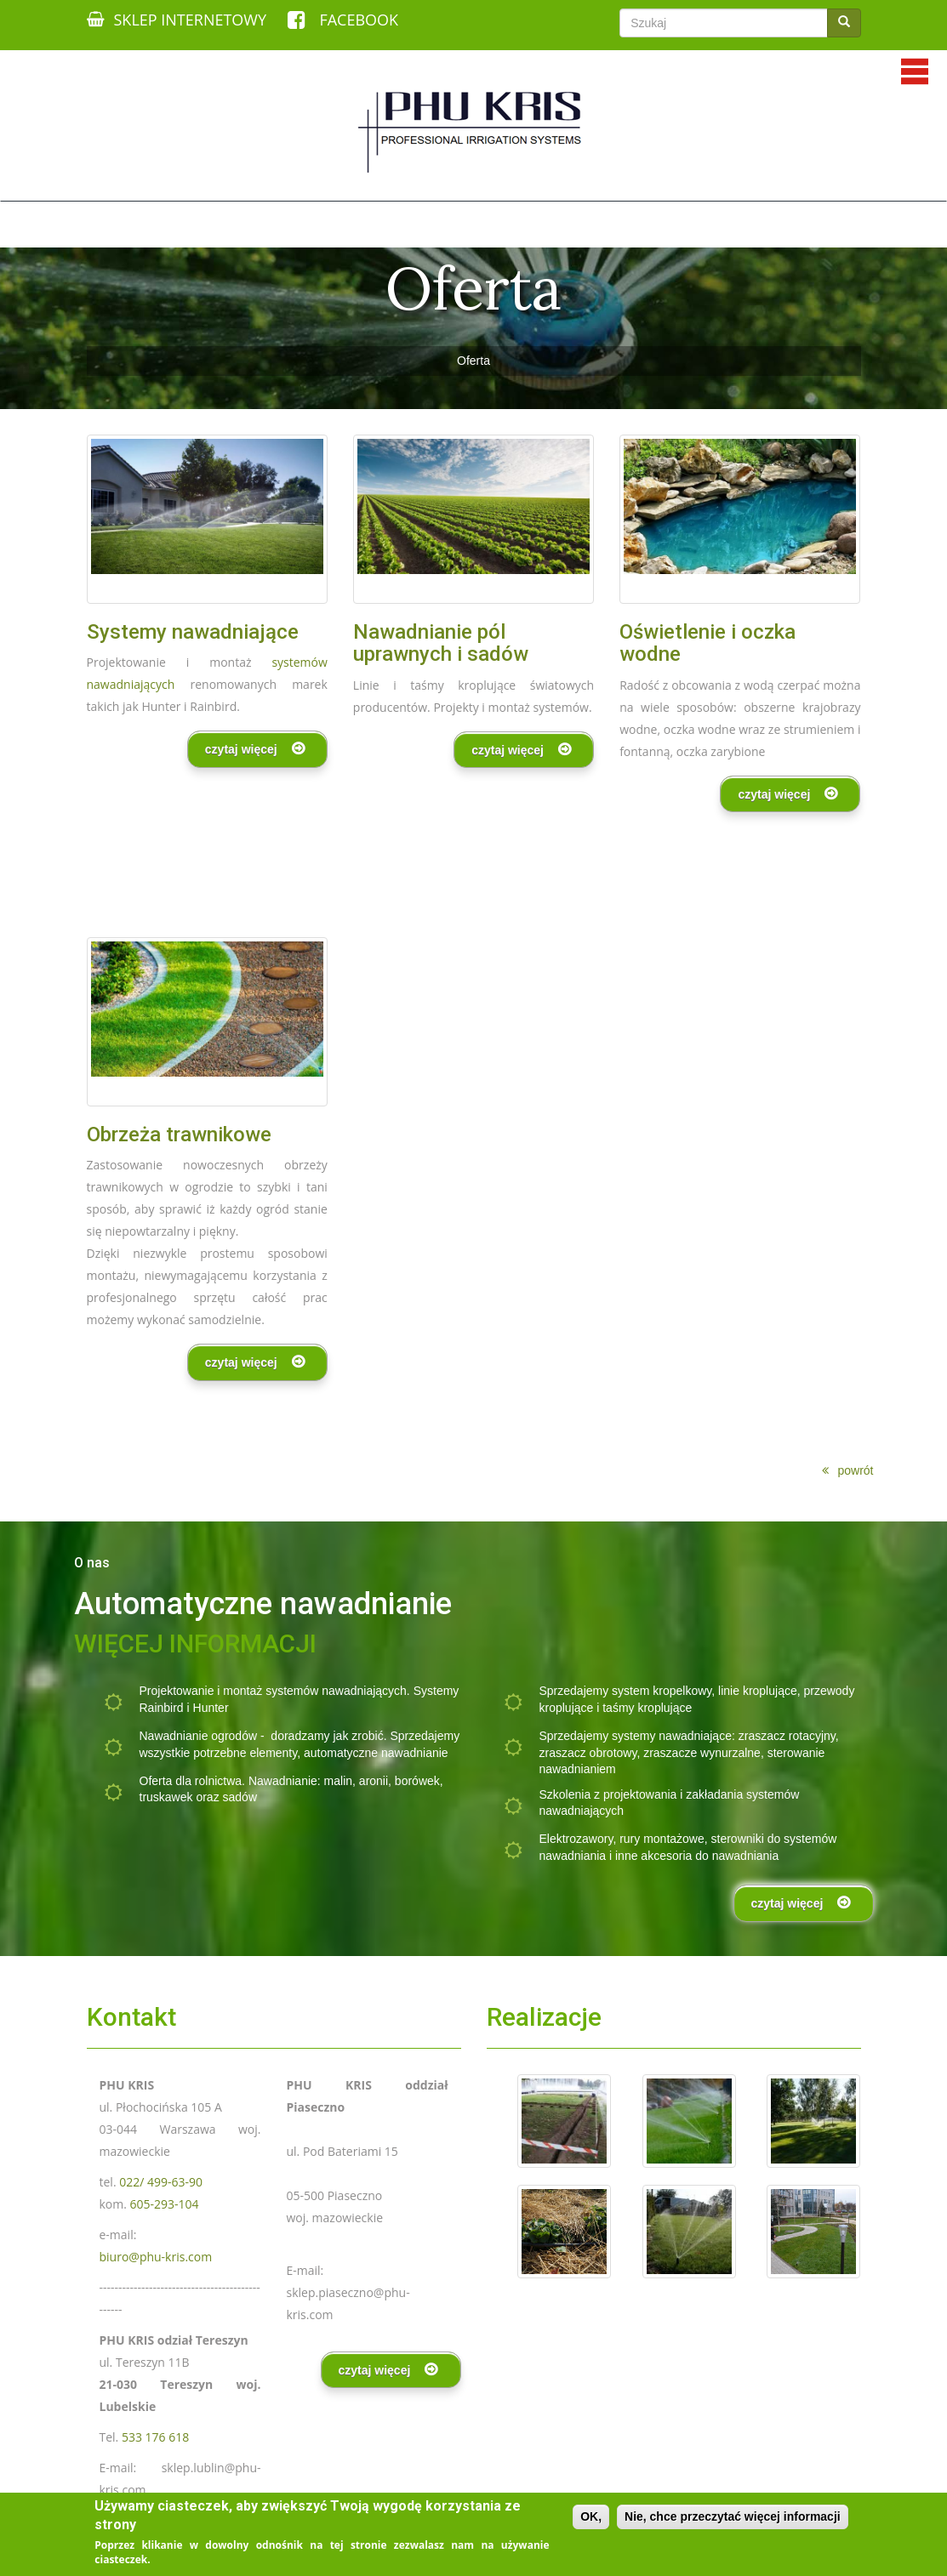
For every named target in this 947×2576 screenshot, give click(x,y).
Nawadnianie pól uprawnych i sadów (440, 643)
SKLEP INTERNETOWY (177, 19)
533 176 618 (155, 2437)
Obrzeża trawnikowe (179, 1134)
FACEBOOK (343, 19)
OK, (591, 2516)
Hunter (211, 1707)
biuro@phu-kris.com (156, 2257)
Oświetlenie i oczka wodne (707, 643)
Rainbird (162, 1707)
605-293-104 (164, 2204)
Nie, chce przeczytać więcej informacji (733, 2516)
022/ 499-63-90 (161, 2182)
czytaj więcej (241, 749)
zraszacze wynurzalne (702, 1753)
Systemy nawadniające (193, 632)
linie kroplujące (757, 1690)
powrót (855, 1470)
